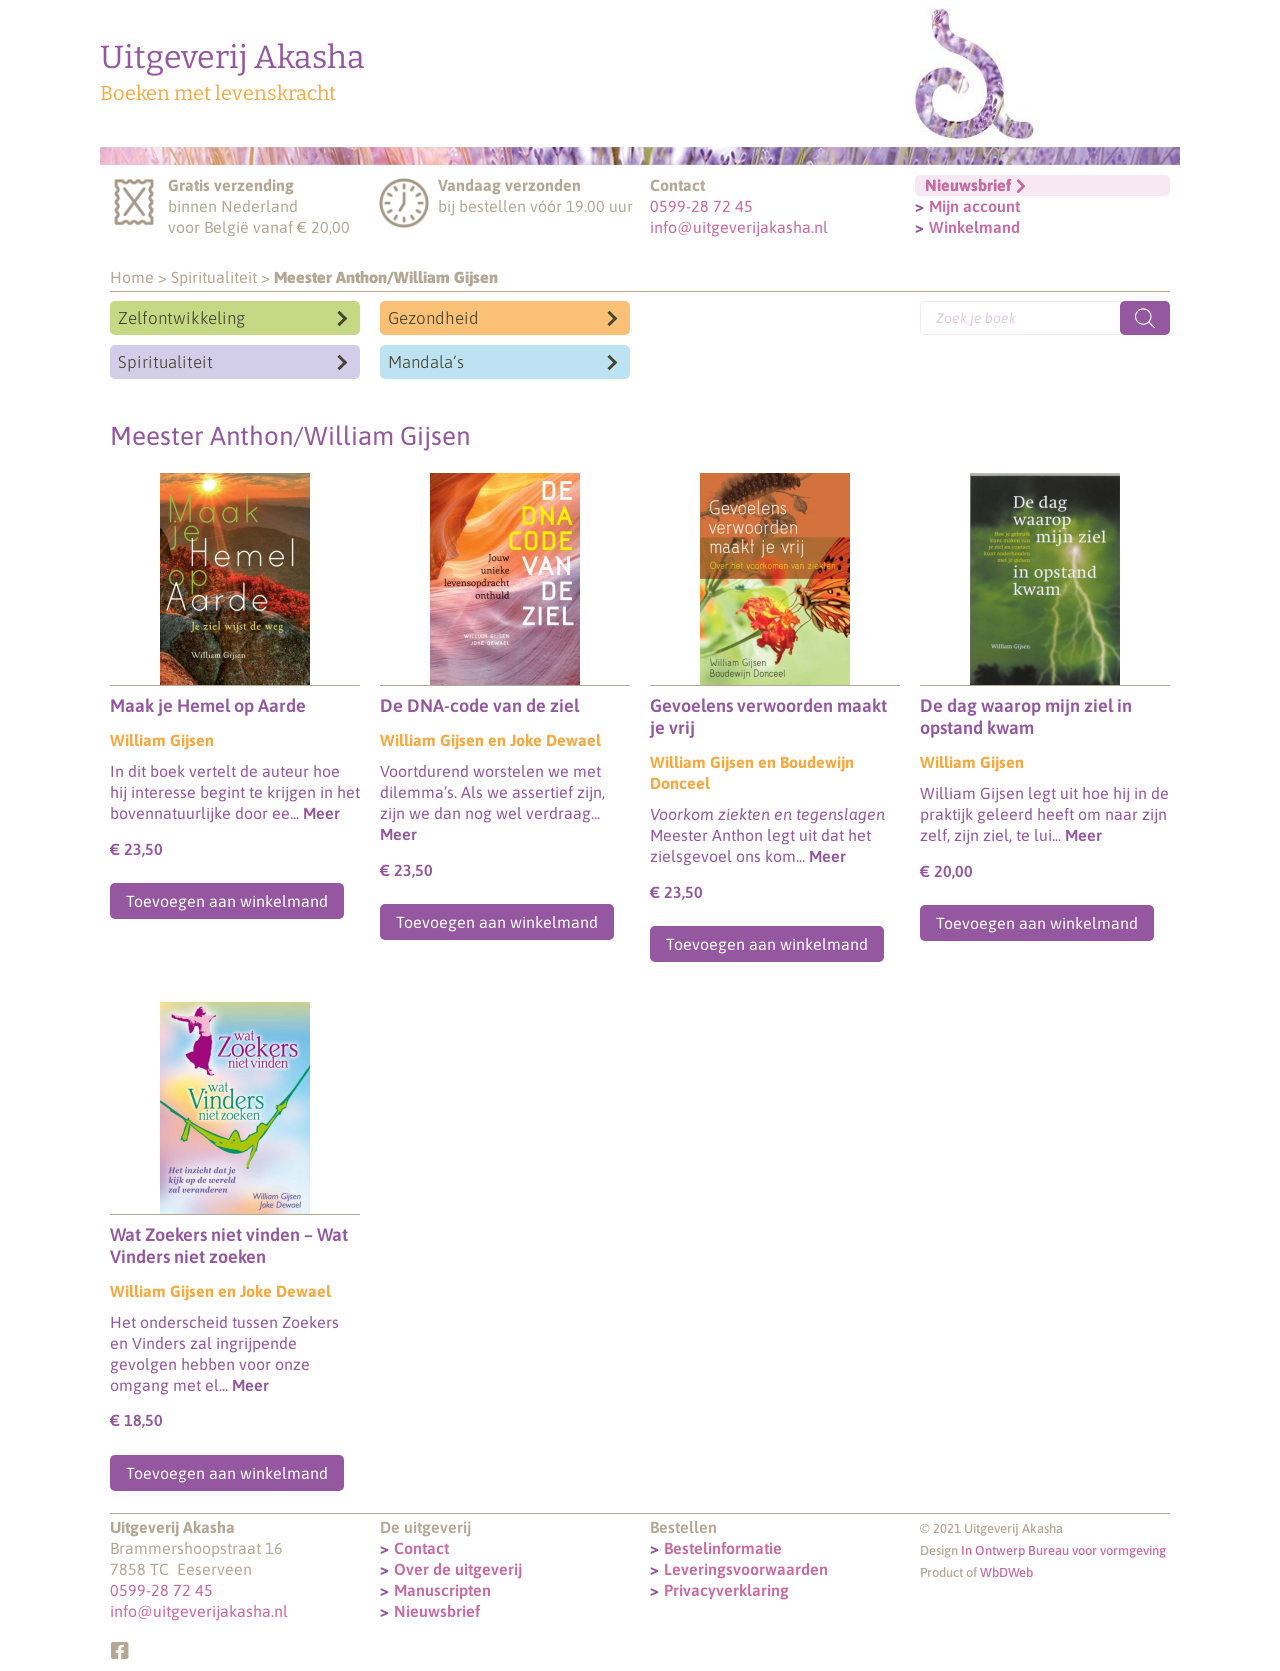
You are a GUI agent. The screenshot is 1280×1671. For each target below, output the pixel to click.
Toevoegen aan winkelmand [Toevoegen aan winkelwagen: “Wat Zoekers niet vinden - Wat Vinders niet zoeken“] (227, 1473)
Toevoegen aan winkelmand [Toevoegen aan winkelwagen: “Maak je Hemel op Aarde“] (227, 901)
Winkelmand (974, 227)
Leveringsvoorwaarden (746, 1569)
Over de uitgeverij (458, 1569)
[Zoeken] (1145, 318)
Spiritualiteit (214, 277)
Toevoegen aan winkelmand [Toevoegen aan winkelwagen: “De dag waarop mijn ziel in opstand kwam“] (1037, 923)
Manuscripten (442, 1590)
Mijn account (974, 206)
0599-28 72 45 (701, 206)
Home (132, 277)
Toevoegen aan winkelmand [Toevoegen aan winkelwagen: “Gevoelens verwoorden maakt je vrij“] (767, 944)
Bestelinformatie (723, 1548)
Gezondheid (433, 318)
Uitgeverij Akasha (232, 57)
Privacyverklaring (726, 1590)
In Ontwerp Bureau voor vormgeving (1063, 1550)
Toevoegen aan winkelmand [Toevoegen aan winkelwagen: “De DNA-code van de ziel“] (497, 922)
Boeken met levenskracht (218, 93)
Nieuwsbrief (437, 1611)
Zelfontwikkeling (181, 318)
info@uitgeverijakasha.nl (739, 227)
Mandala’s (426, 362)
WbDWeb (1006, 1572)
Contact (421, 1548)
